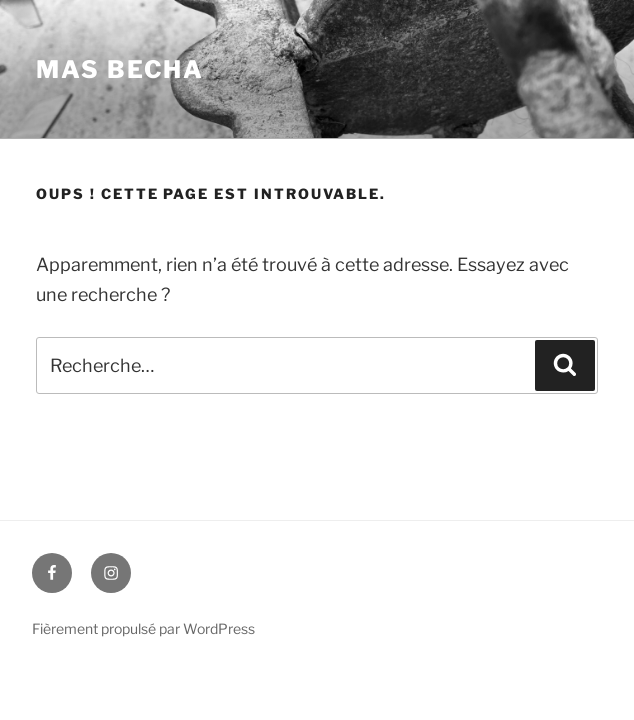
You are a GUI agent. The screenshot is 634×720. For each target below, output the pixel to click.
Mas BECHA (120, 69)
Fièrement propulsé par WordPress (143, 628)
